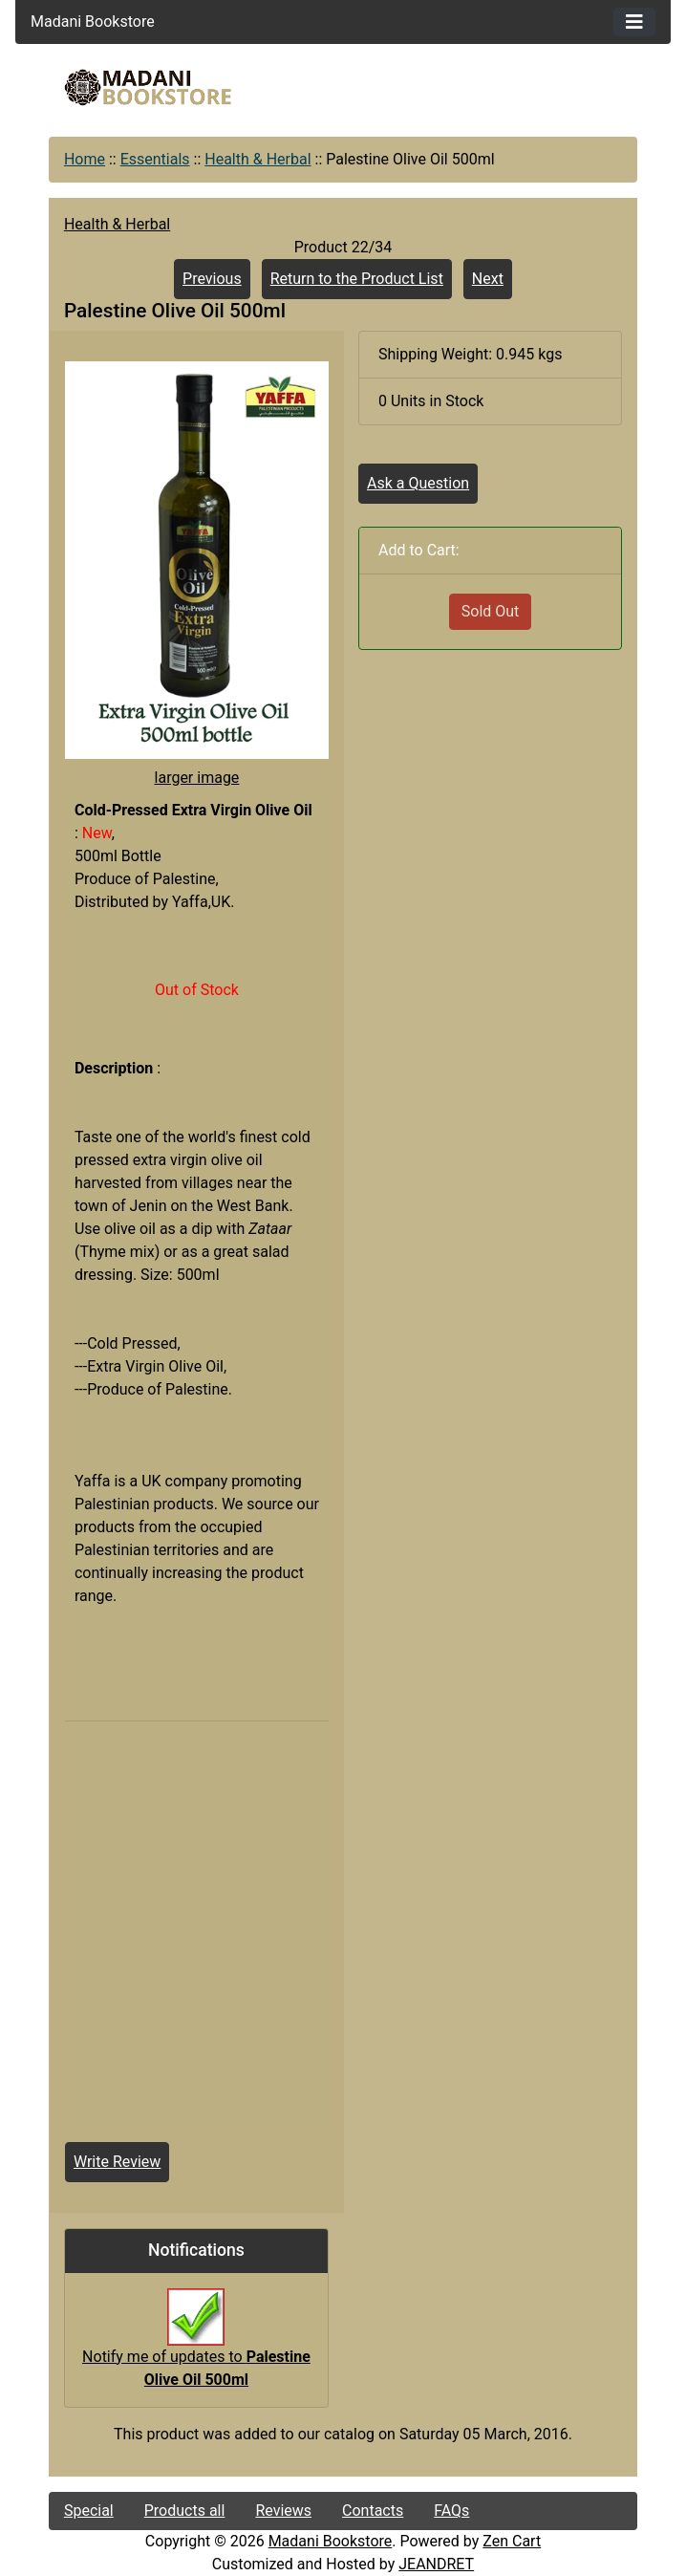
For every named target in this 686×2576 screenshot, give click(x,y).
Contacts (372, 2510)
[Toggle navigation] (634, 22)
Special (89, 2510)
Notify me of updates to (196, 2347)
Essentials (155, 159)
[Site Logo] (147, 87)
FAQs (451, 2510)
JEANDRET (436, 2564)
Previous (212, 279)
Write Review (117, 2162)
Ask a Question (418, 483)
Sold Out (490, 611)
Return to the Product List (356, 279)
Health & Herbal (257, 159)
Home (84, 159)
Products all (184, 2510)
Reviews (283, 2510)
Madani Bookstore (330, 2541)
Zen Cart (511, 2541)
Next (488, 279)
